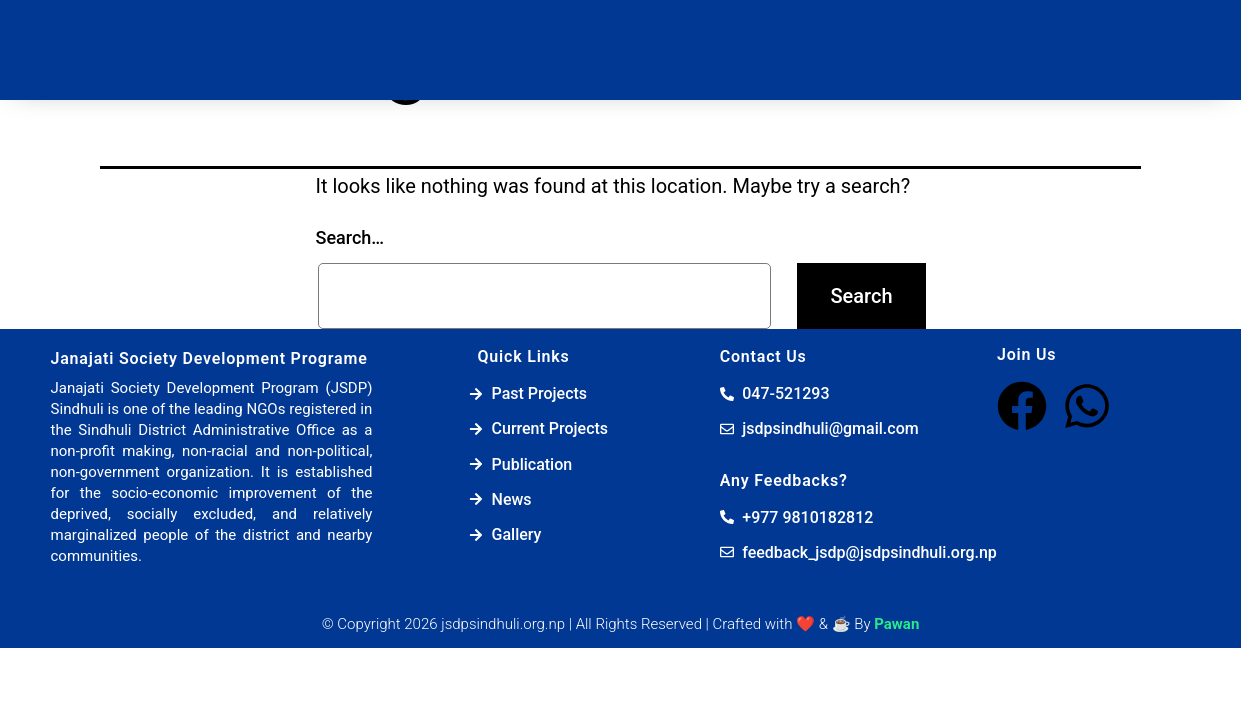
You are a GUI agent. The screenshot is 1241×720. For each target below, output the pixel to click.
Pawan (896, 624)
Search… (350, 237)
